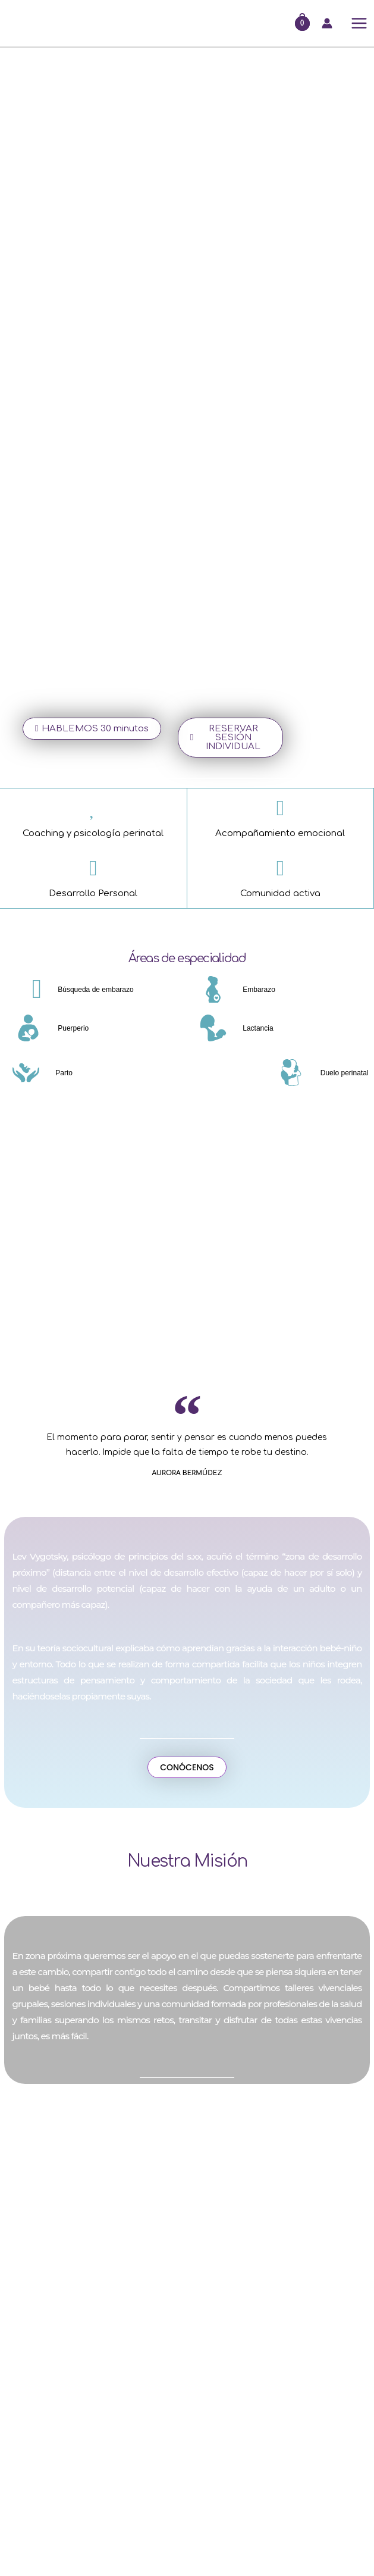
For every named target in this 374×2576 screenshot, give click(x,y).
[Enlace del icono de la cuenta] (327, 23)
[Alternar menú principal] (359, 23)
